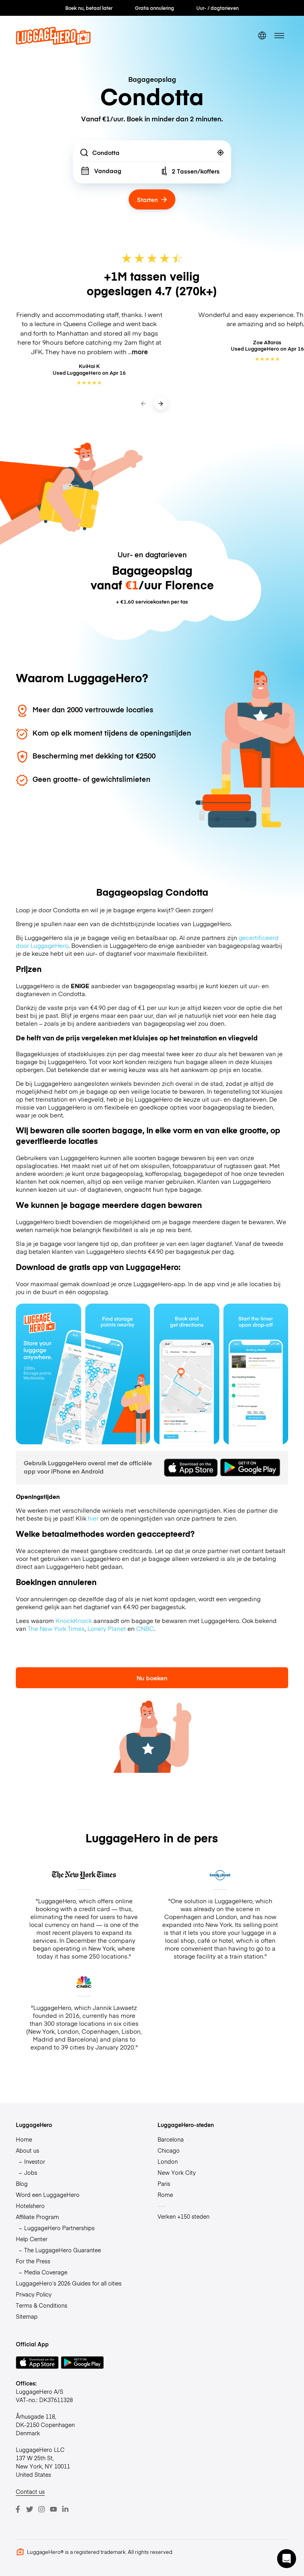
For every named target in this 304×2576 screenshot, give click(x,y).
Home (24, 2139)
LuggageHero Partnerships (59, 2228)
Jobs (30, 2172)
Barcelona (171, 2139)
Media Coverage (45, 2272)
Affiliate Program (37, 2217)
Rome (165, 2195)
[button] (286, 2558)
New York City (177, 2172)
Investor (34, 2161)
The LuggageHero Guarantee (62, 2250)
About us (27, 2150)
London (168, 2161)
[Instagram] (41, 2509)
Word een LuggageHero (48, 2195)
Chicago (169, 2150)
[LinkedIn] (65, 2509)
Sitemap (27, 2316)
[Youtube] (53, 2509)
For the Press (33, 2261)
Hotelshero (30, 2206)
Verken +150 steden (183, 2216)
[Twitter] (29, 2509)
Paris (164, 2183)
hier (93, 1518)
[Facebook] (18, 2509)
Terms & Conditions (41, 2305)
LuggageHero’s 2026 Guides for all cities (69, 2283)
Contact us (30, 2491)
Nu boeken (152, 1678)
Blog (22, 2183)
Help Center (32, 2239)
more (140, 351)
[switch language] (262, 35)
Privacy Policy (33, 2294)
